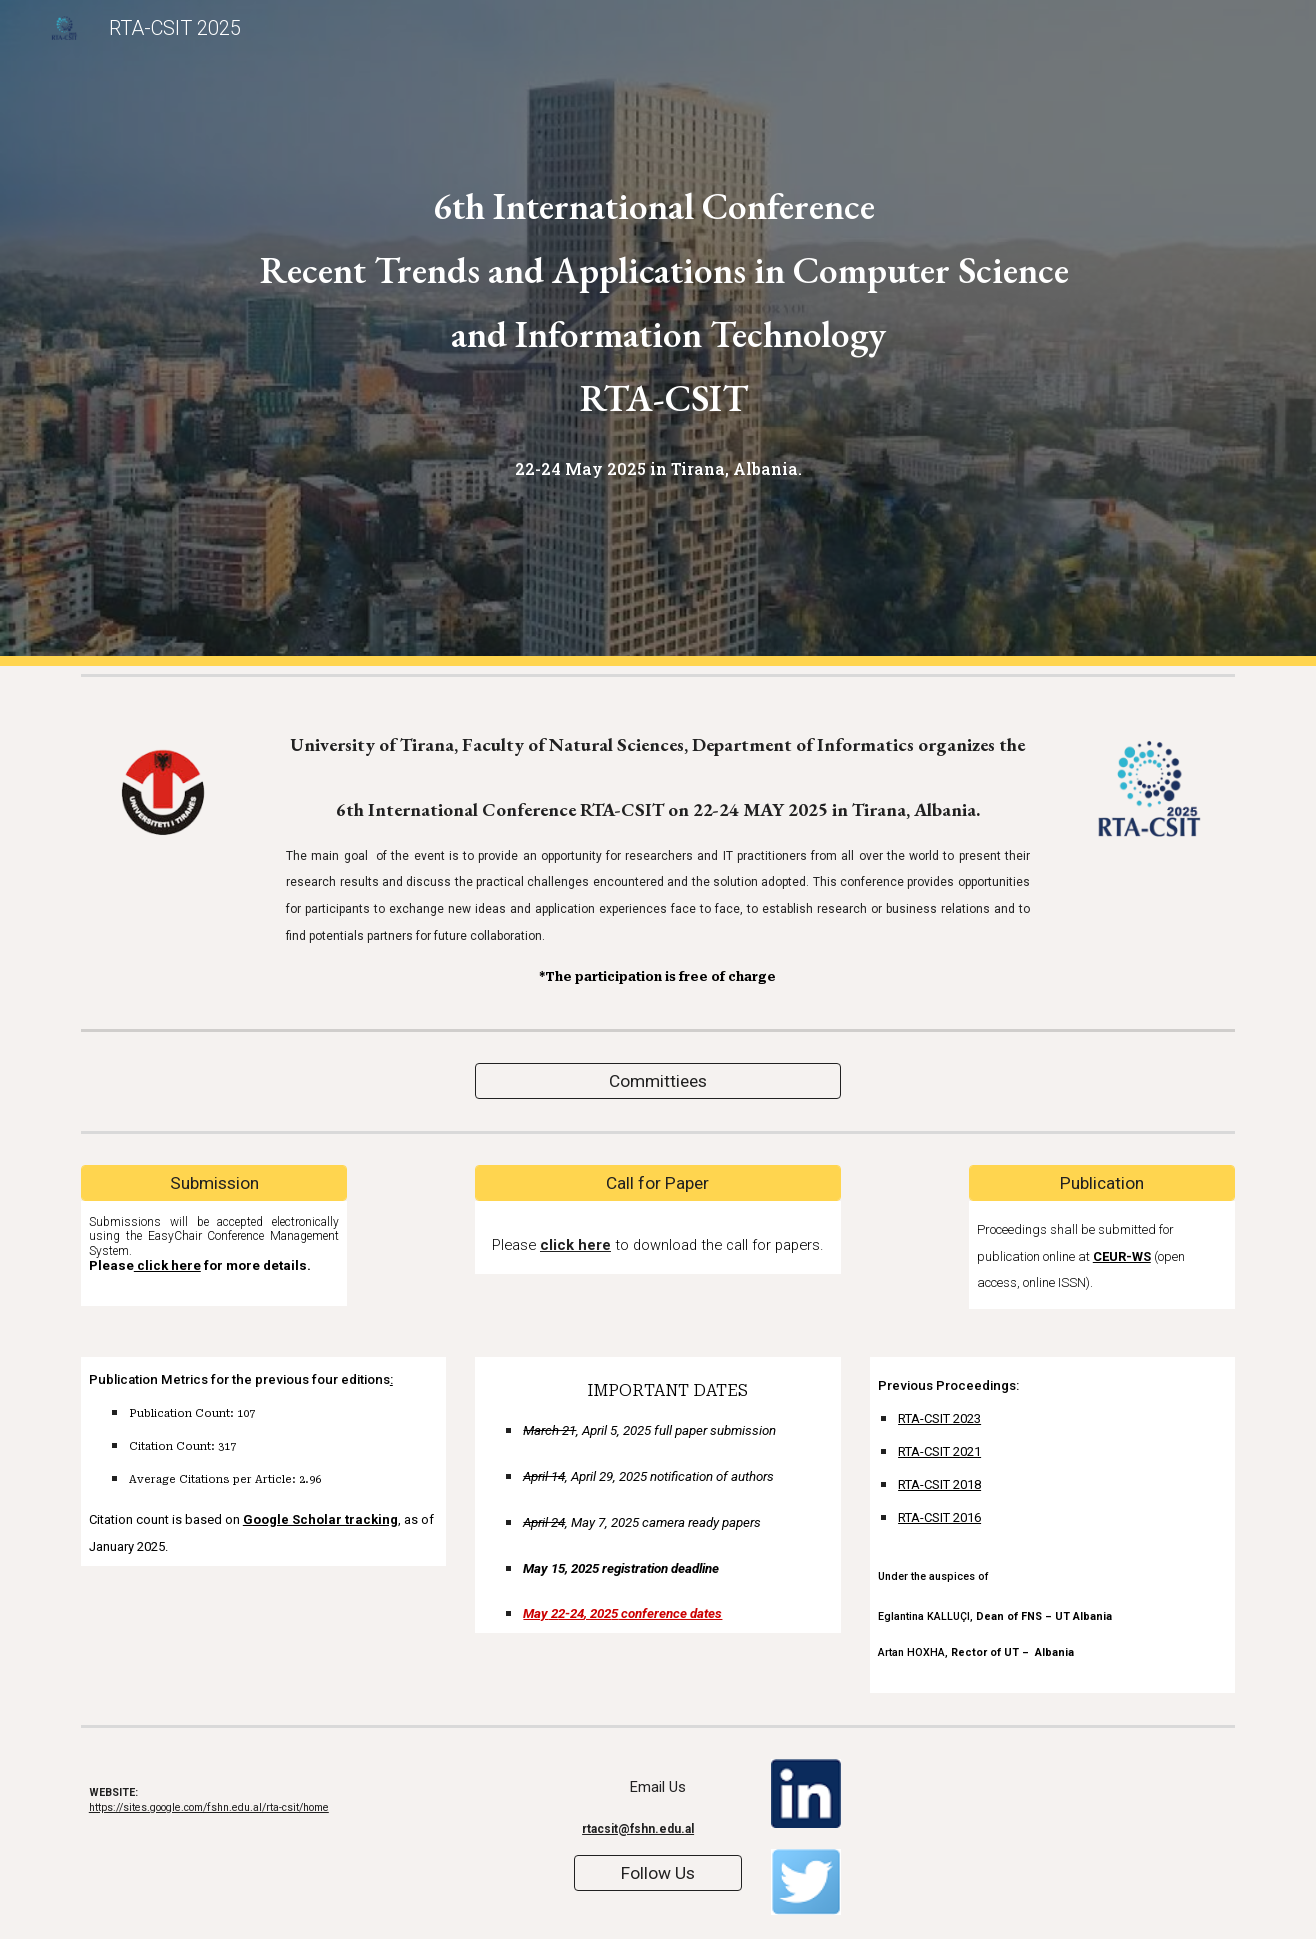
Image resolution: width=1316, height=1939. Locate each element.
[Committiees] (657, 1080)
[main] (658, 333)
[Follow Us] (658, 1872)
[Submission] (214, 1182)
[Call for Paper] (657, 1182)
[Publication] (1102, 1182)
